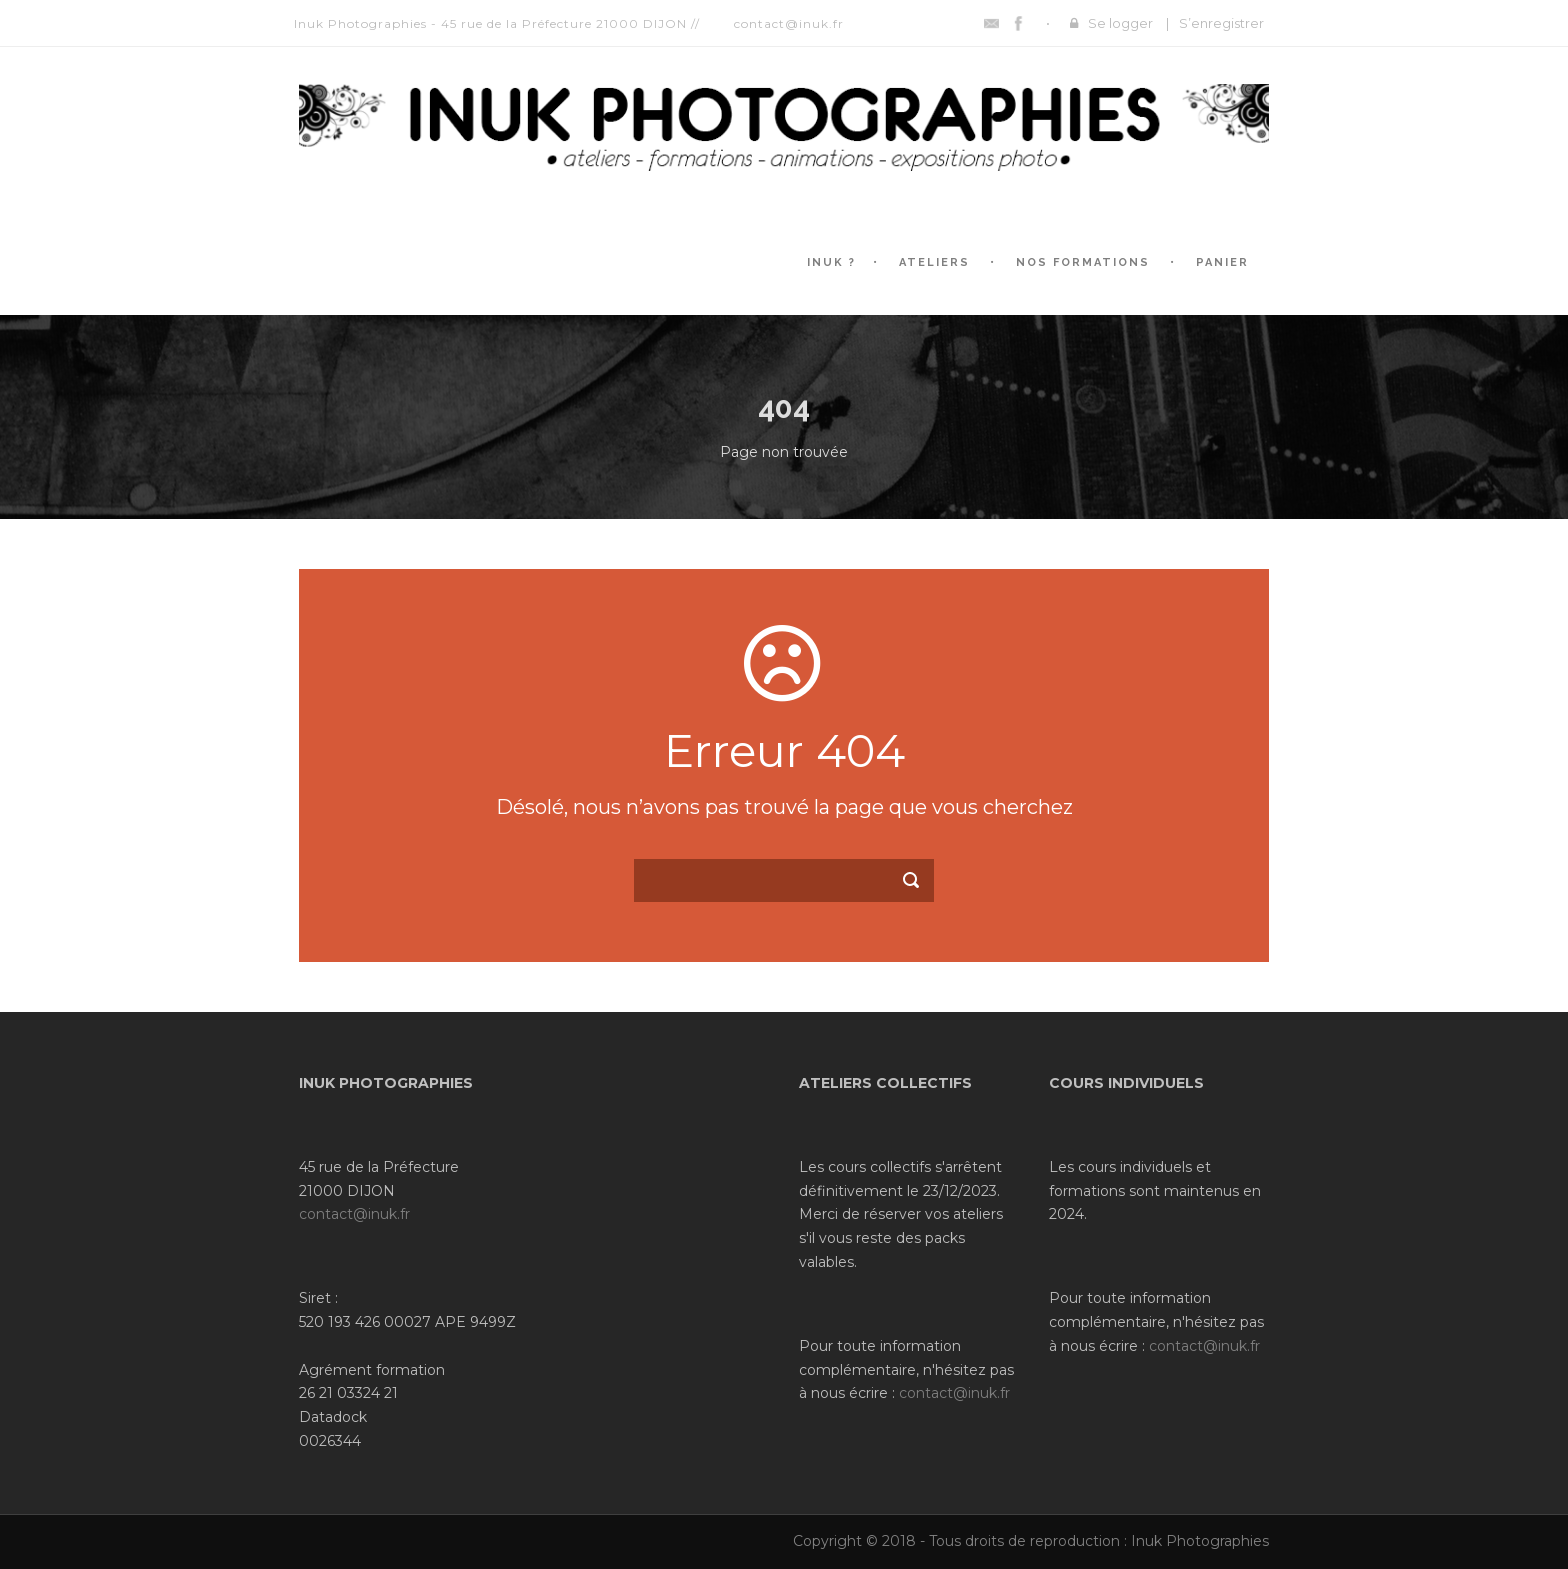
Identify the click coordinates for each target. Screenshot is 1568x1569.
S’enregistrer (1221, 23)
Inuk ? (831, 262)
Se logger (1120, 23)
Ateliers (934, 262)
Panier (1222, 262)
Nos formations (1083, 262)
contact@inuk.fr (354, 1214)
